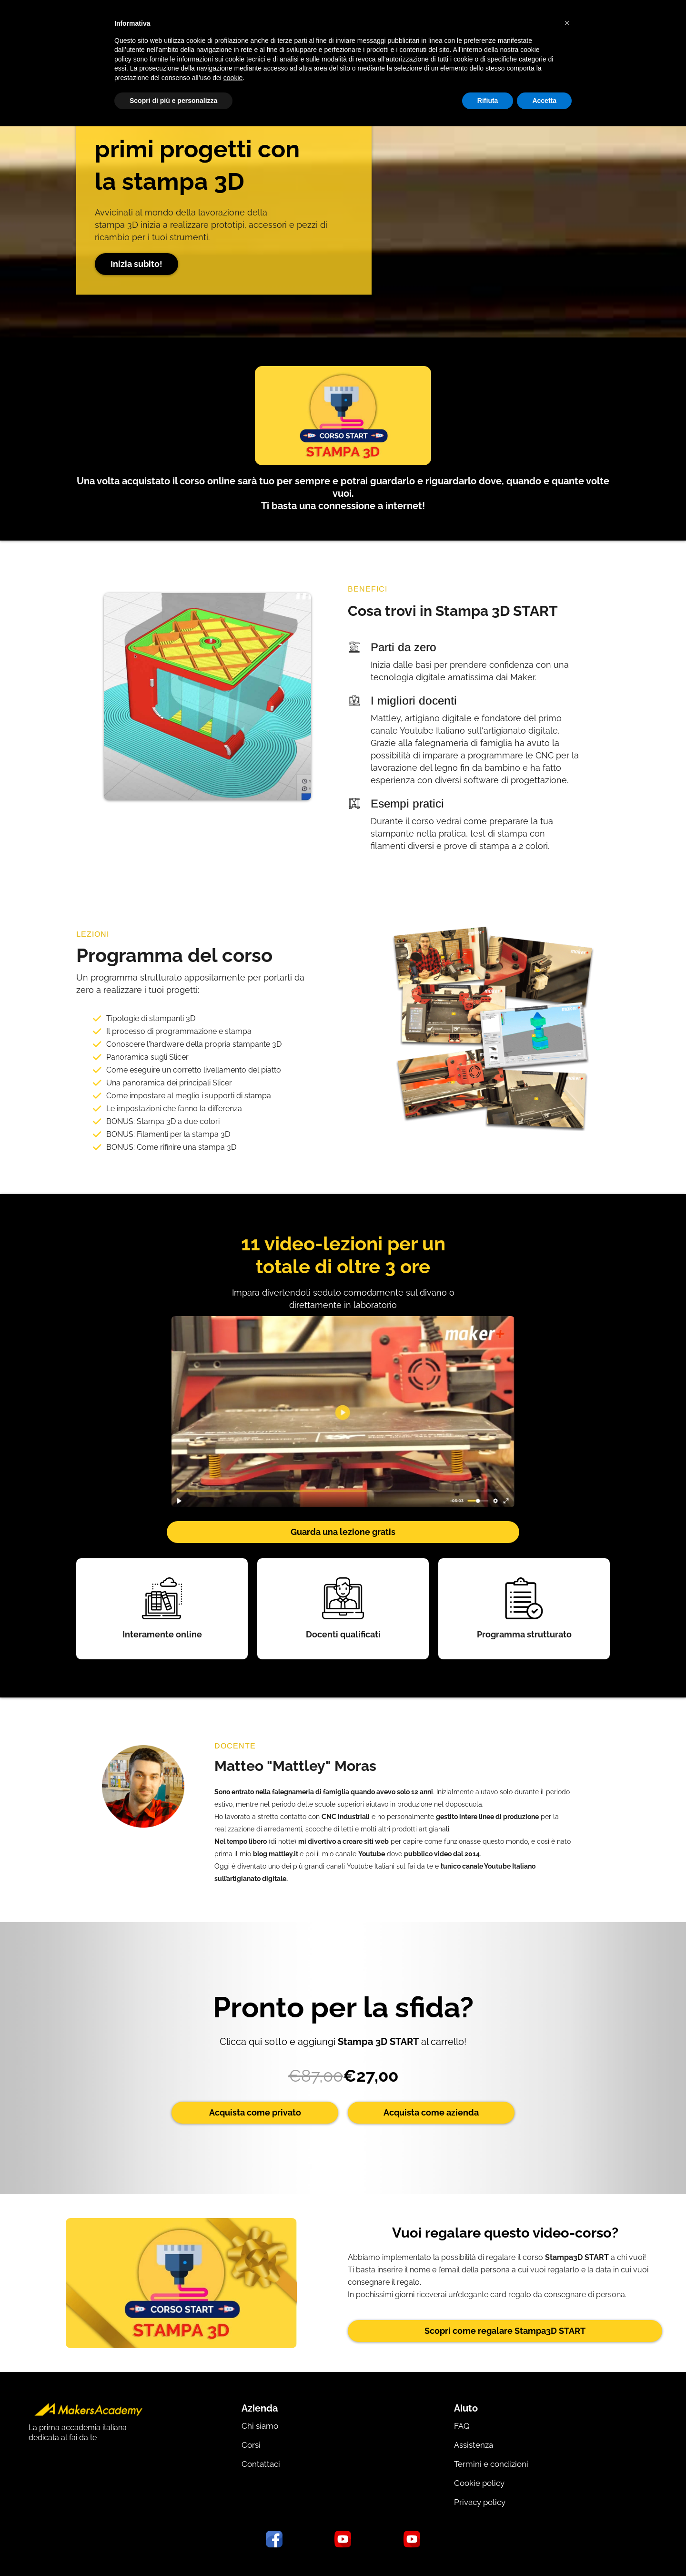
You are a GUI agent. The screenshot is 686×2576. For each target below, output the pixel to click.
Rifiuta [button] (487, 100)
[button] (567, 23)
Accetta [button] (544, 100)
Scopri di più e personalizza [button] (173, 100)
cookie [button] (232, 78)
